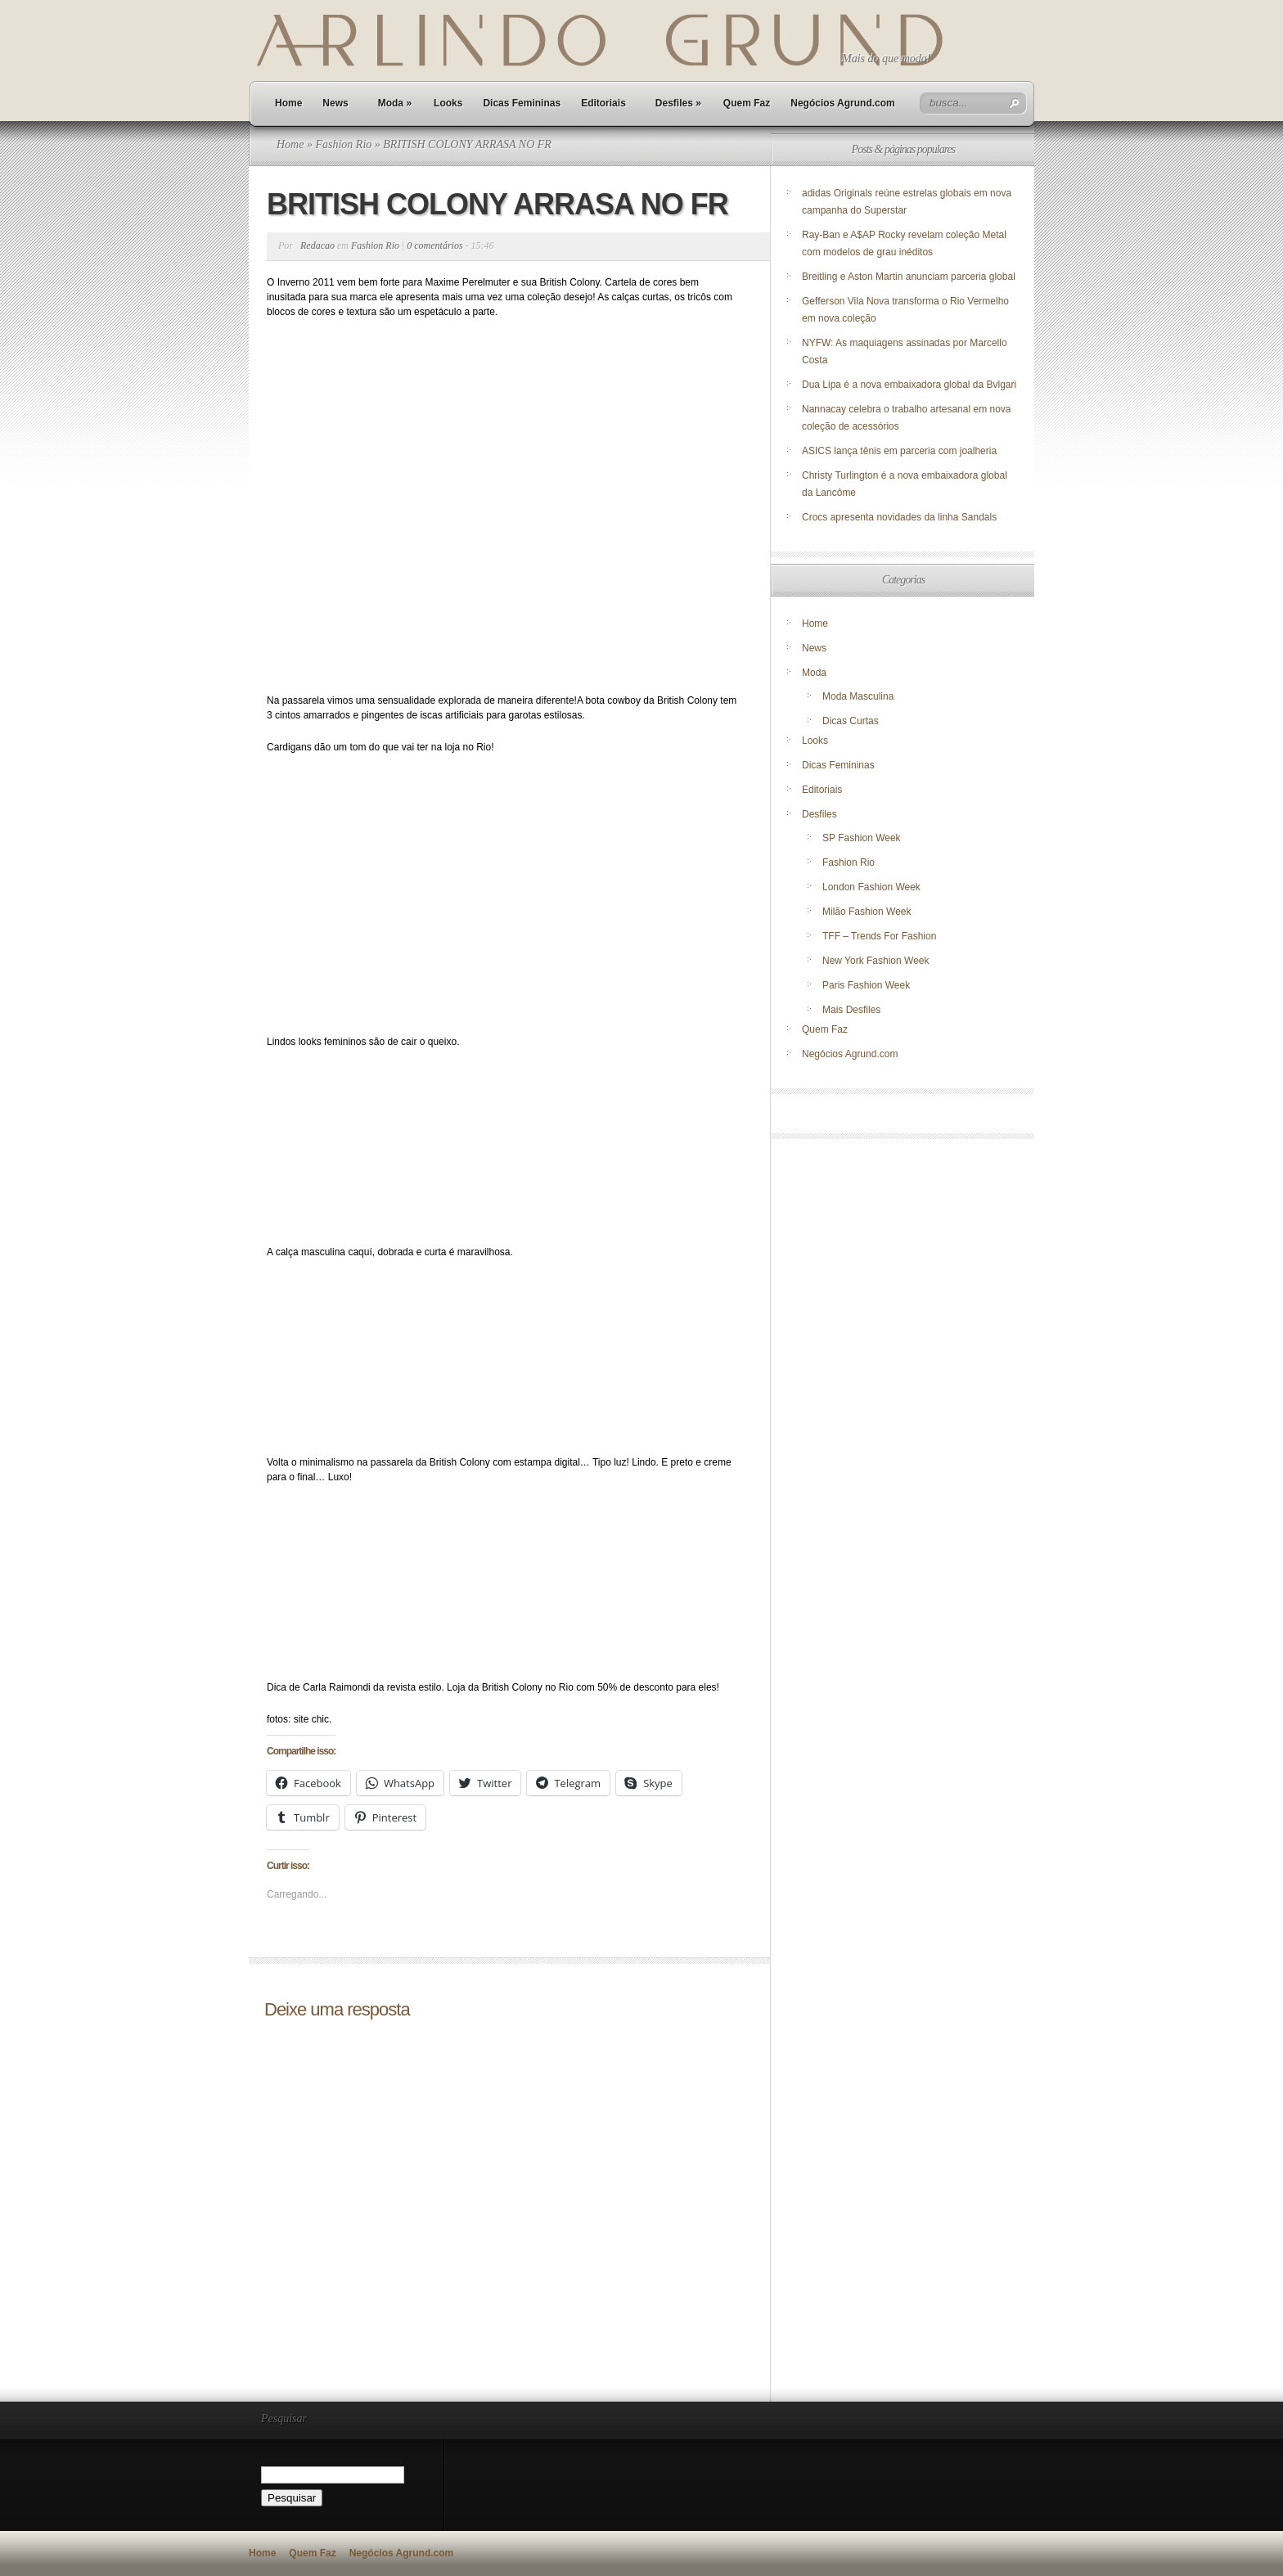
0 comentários (434, 245)
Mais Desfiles (851, 1010)
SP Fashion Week (861, 838)
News (335, 103)
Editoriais (603, 103)
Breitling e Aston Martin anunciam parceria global (908, 276)
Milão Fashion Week (867, 911)
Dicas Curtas (850, 721)
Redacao (317, 245)
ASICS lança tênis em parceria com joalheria (899, 451)
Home (288, 103)
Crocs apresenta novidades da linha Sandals (899, 517)
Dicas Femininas (521, 103)
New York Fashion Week (876, 960)
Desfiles (678, 103)
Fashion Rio (343, 144)
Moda (395, 103)
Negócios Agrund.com (842, 103)
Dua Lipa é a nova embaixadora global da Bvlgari (909, 384)
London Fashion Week (871, 887)
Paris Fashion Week (866, 985)
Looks (448, 103)
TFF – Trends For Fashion (879, 936)
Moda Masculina (858, 696)
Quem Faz (746, 103)
